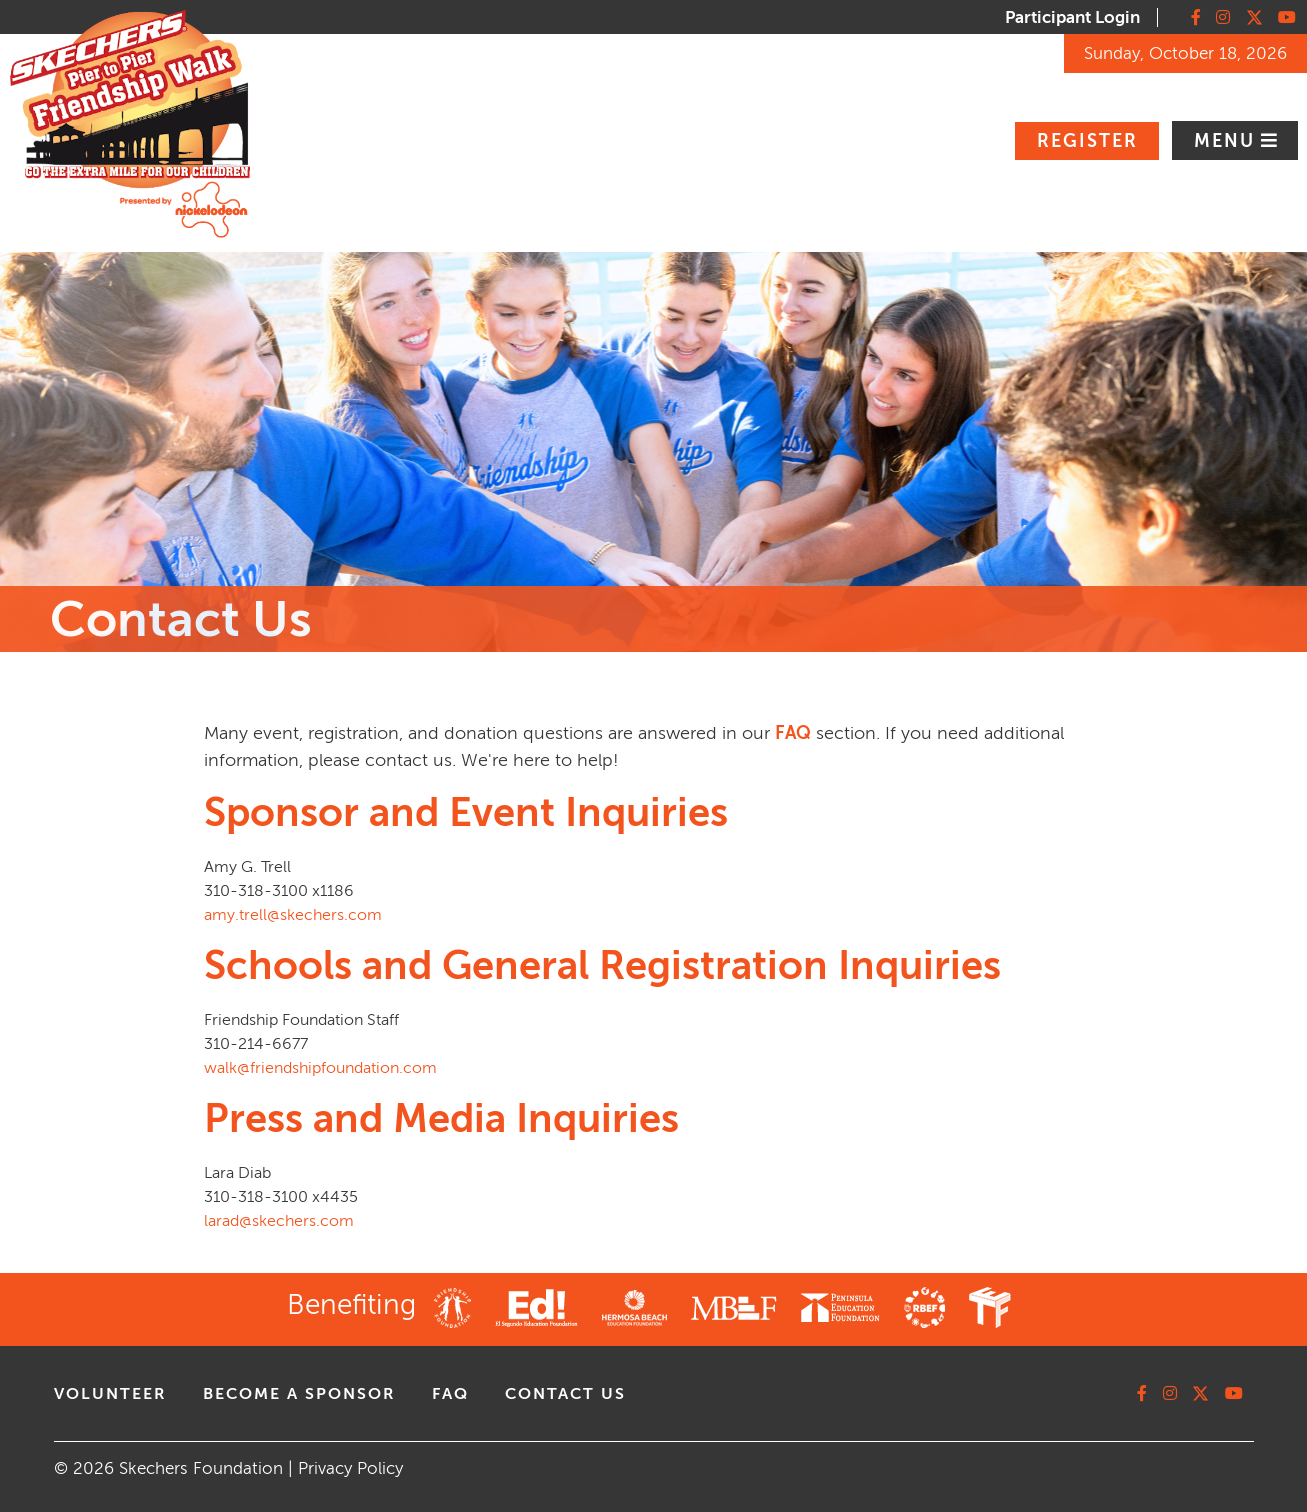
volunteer (110, 1394)
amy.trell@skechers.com (293, 915)
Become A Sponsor (299, 1394)
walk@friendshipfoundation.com (320, 1068)
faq (450, 1394)
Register (1087, 141)
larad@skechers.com (279, 1221)
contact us (565, 1394)
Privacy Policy (350, 1468)
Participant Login (1072, 17)
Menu (1227, 141)
